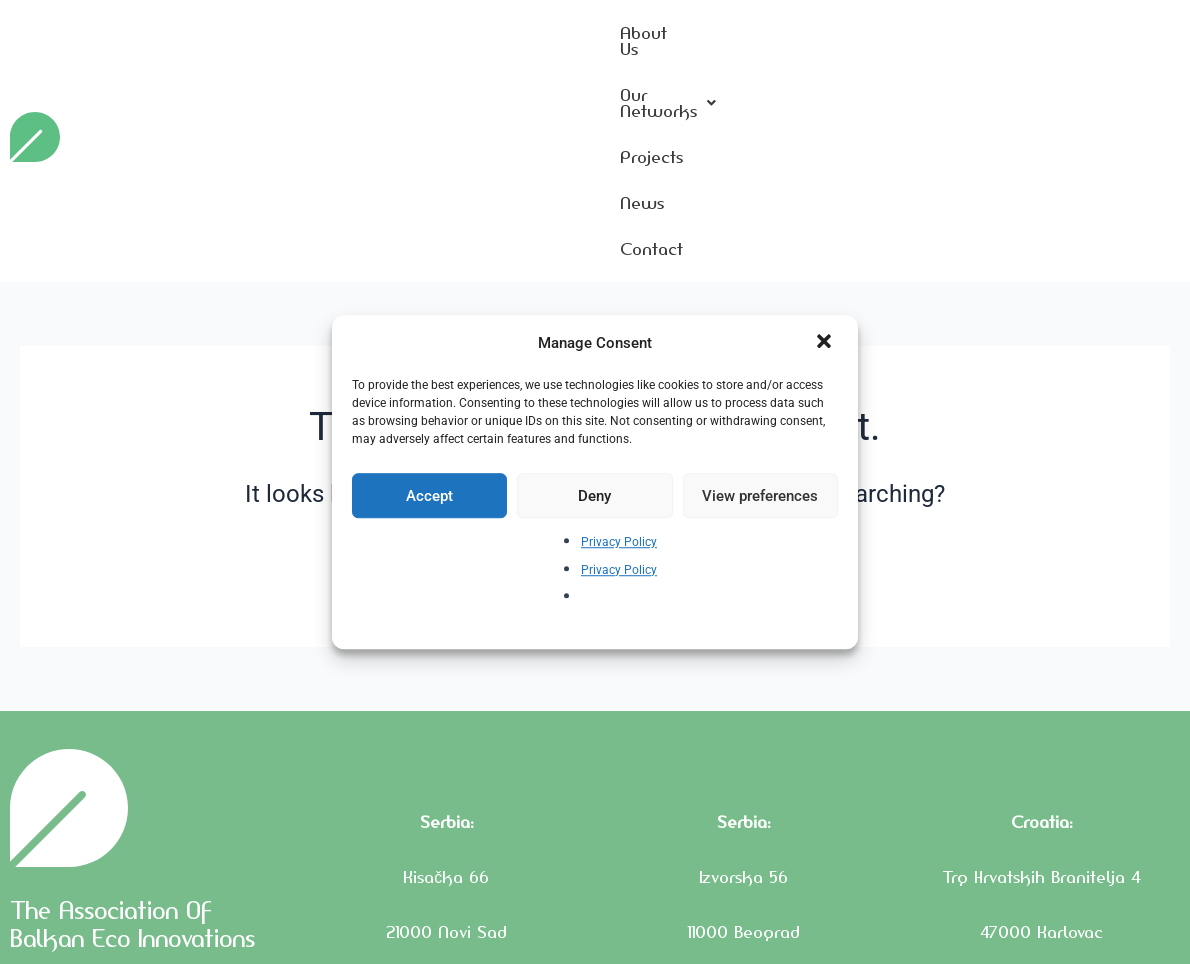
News (1069, 39)
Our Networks (837, 39)
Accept (429, 496)
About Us (696, 39)
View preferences (760, 496)
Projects (974, 39)
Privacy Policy (619, 543)
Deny (594, 496)
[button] (826, 343)
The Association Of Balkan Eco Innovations (140, 805)
